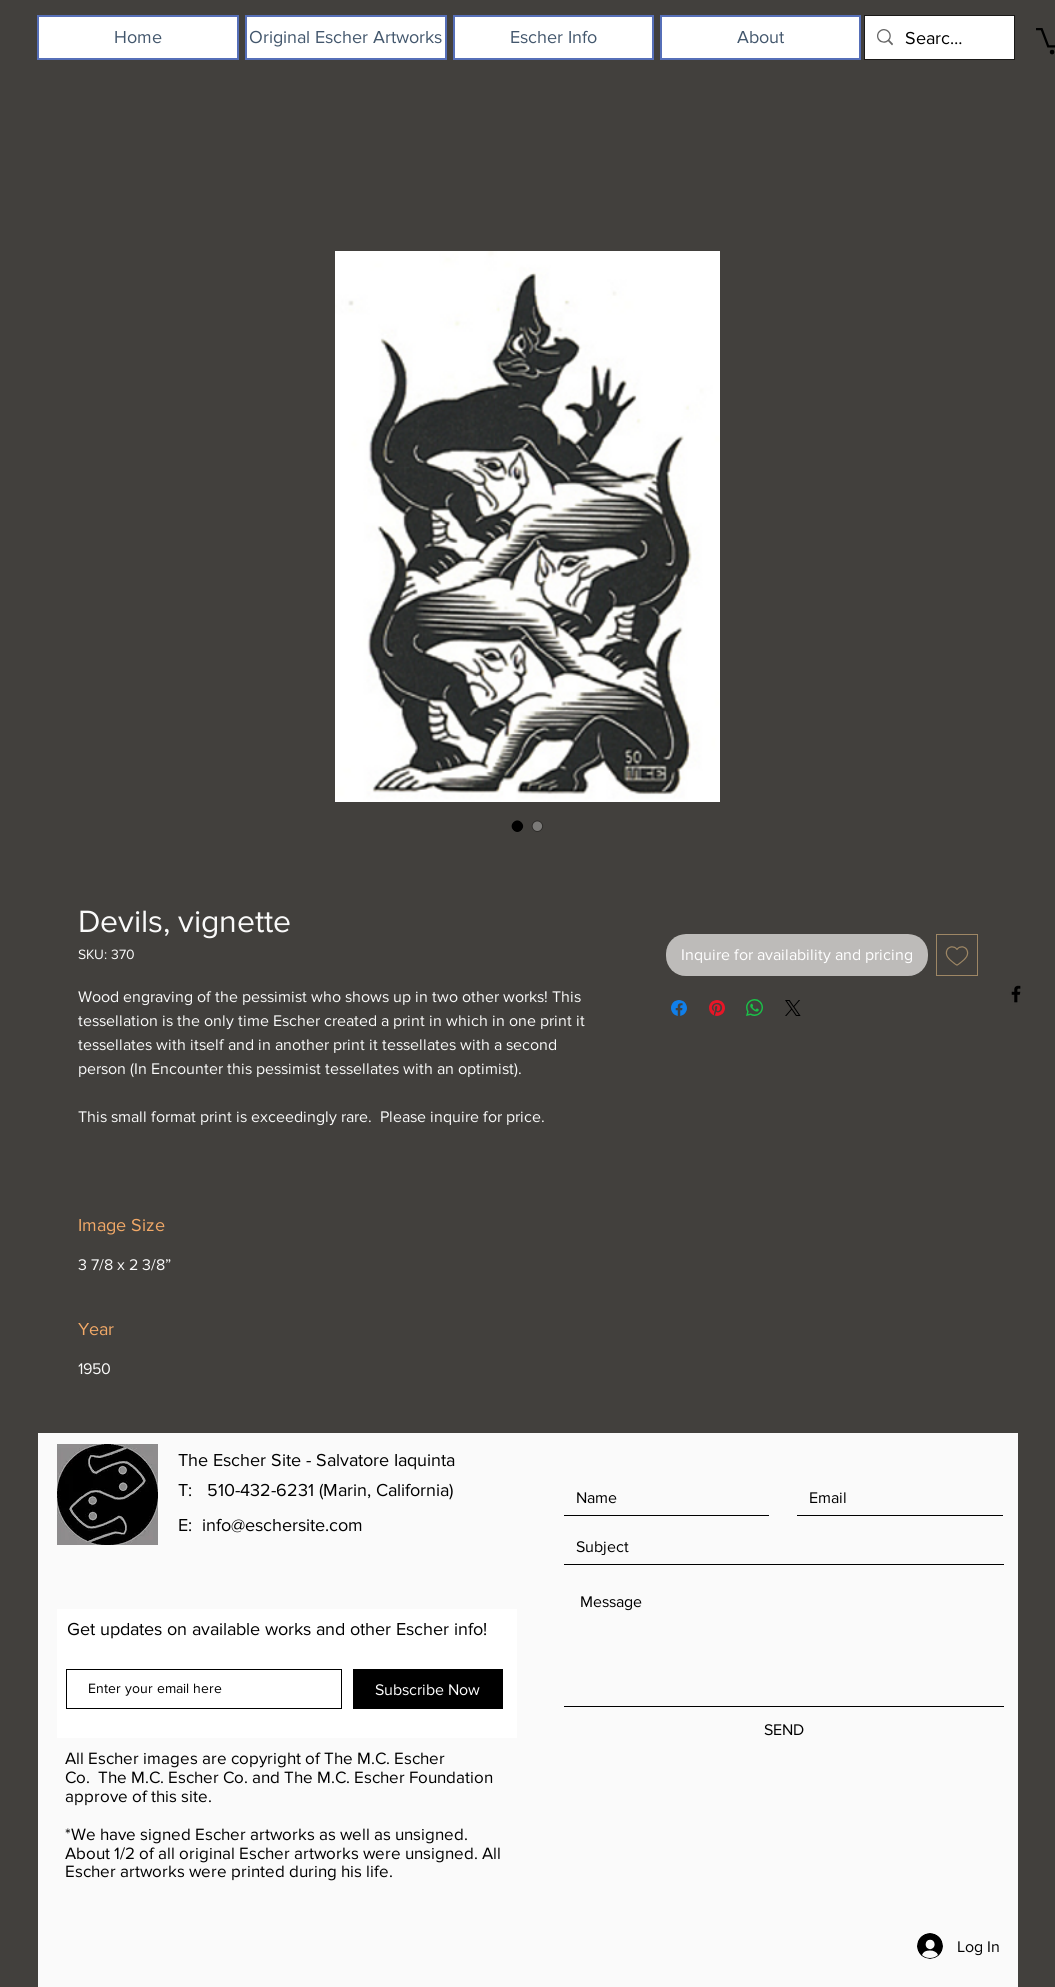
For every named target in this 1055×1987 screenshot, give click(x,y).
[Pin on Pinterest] (717, 1008)
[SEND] (784, 1730)
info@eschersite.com (282, 1525)
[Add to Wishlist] (957, 955)
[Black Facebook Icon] (1016, 994)
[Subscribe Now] (428, 1689)
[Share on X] (793, 1008)
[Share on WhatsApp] (755, 1008)
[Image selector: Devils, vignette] (518, 826)
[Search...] (938, 37)
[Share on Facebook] (679, 1008)
